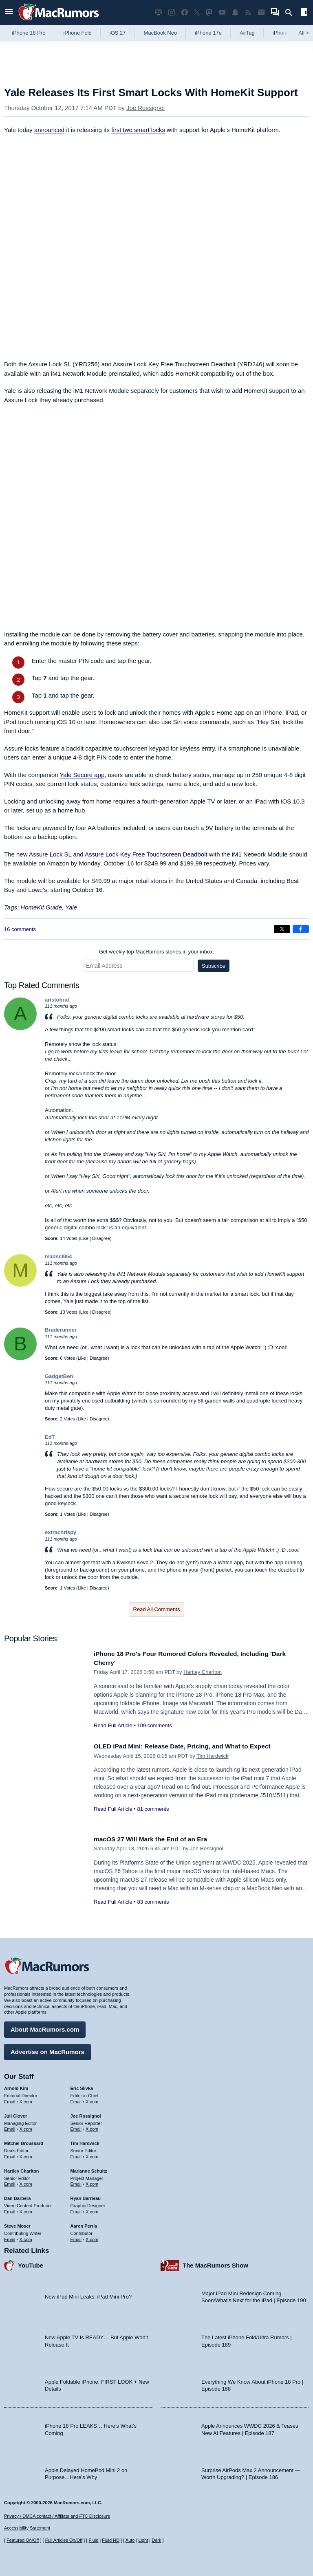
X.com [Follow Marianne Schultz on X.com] (92, 2182)
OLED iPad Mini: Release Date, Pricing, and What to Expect (191, 1746)
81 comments (153, 1809)
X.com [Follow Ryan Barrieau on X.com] (92, 2209)
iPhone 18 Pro (28, 33)
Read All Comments (156, 1609)
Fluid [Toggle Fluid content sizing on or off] (93, 2540)
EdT (50, 1437)
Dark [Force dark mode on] (156, 2540)
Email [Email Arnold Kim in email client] (9, 2099)
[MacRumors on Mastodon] (209, 12)
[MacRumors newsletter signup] (261, 12)
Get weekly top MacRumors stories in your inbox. (156, 952)
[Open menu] (9, 12)
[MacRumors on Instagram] (172, 12)
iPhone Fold (77, 33)
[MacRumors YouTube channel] (222, 12)
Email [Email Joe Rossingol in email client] (76, 2127)
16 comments (20, 929)
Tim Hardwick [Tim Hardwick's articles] (85, 2141)
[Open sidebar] (304, 13)
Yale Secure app (82, 774)
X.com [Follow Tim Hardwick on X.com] (92, 2154)
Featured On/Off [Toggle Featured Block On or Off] (23, 2540)
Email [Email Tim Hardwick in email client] (76, 2154)
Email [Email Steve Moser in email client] (9, 2237)
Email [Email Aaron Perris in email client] (76, 2237)
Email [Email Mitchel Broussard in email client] (9, 2154)
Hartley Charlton (202, 1672)
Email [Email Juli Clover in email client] (9, 2127)
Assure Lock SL (50, 854)
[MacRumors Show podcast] (158, 12)
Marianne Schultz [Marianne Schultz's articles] (89, 2168)
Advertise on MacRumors (47, 2049)
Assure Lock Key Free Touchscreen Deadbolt (146, 854)
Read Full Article (113, 1725)
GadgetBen (59, 1376)
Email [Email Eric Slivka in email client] (76, 2099)
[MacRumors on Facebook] (185, 12)
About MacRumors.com (45, 2027)
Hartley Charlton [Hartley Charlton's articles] (21, 2168)
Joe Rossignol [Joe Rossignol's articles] (86, 2113)
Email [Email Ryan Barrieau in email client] (76, 2209)
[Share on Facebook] (301, 929)
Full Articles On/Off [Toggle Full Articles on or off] (64, 2540)
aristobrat (57, 1000)
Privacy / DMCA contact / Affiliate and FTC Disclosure (57, 2516)
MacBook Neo (160, 33)
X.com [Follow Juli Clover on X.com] (26, 2127)
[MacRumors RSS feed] (248, 12)
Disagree (101, 1238)
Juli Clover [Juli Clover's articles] (15, 2113)
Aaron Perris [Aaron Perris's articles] (84, 2224)
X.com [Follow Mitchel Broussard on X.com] (26, 2154)
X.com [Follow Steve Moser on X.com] (26, 2237)
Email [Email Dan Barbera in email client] (9, 2209)
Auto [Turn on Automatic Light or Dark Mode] (130, 2540)
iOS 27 (118, 33)
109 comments (154, 1725)
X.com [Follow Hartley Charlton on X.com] (26, 2182)
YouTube (30, 2263)
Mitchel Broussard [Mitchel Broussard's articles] (23, 2141)
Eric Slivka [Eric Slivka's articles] (82, 2086)
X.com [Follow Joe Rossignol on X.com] (92, 2127)
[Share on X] (282, 929)
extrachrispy (60, 1532)
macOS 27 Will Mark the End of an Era (156, 1839)
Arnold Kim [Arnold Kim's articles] (16, 2086)
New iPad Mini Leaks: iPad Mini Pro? (88, 2295)
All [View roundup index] (303, 33)
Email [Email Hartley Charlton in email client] (9, 2182)
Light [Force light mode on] (143, 2540)
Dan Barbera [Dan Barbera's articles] (17, 2196)
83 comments (153, 1902)
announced (49, 129)
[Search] (291, 13)
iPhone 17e (208, 33)
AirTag (247, 33)
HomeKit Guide (41, 907)
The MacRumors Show (215, 2263)
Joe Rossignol (145, 107)
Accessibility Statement (27, 2527)
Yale (71, 907)
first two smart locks (138, 129)
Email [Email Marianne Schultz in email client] (76, 2182)
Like (84, 1238)
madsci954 (58, 1256)
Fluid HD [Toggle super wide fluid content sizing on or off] (110, 2540)
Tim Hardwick (212, 1756)
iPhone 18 (285, 33)
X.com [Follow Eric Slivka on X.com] (92, 2099)
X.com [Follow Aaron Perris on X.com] (92, 2237)
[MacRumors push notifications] (235, 12)
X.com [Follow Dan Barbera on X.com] (26, 2209)
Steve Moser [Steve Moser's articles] (17, 2224)
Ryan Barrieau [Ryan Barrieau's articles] (86, 2196)
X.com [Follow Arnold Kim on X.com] (26, 2099)
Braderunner (61, 1330)
